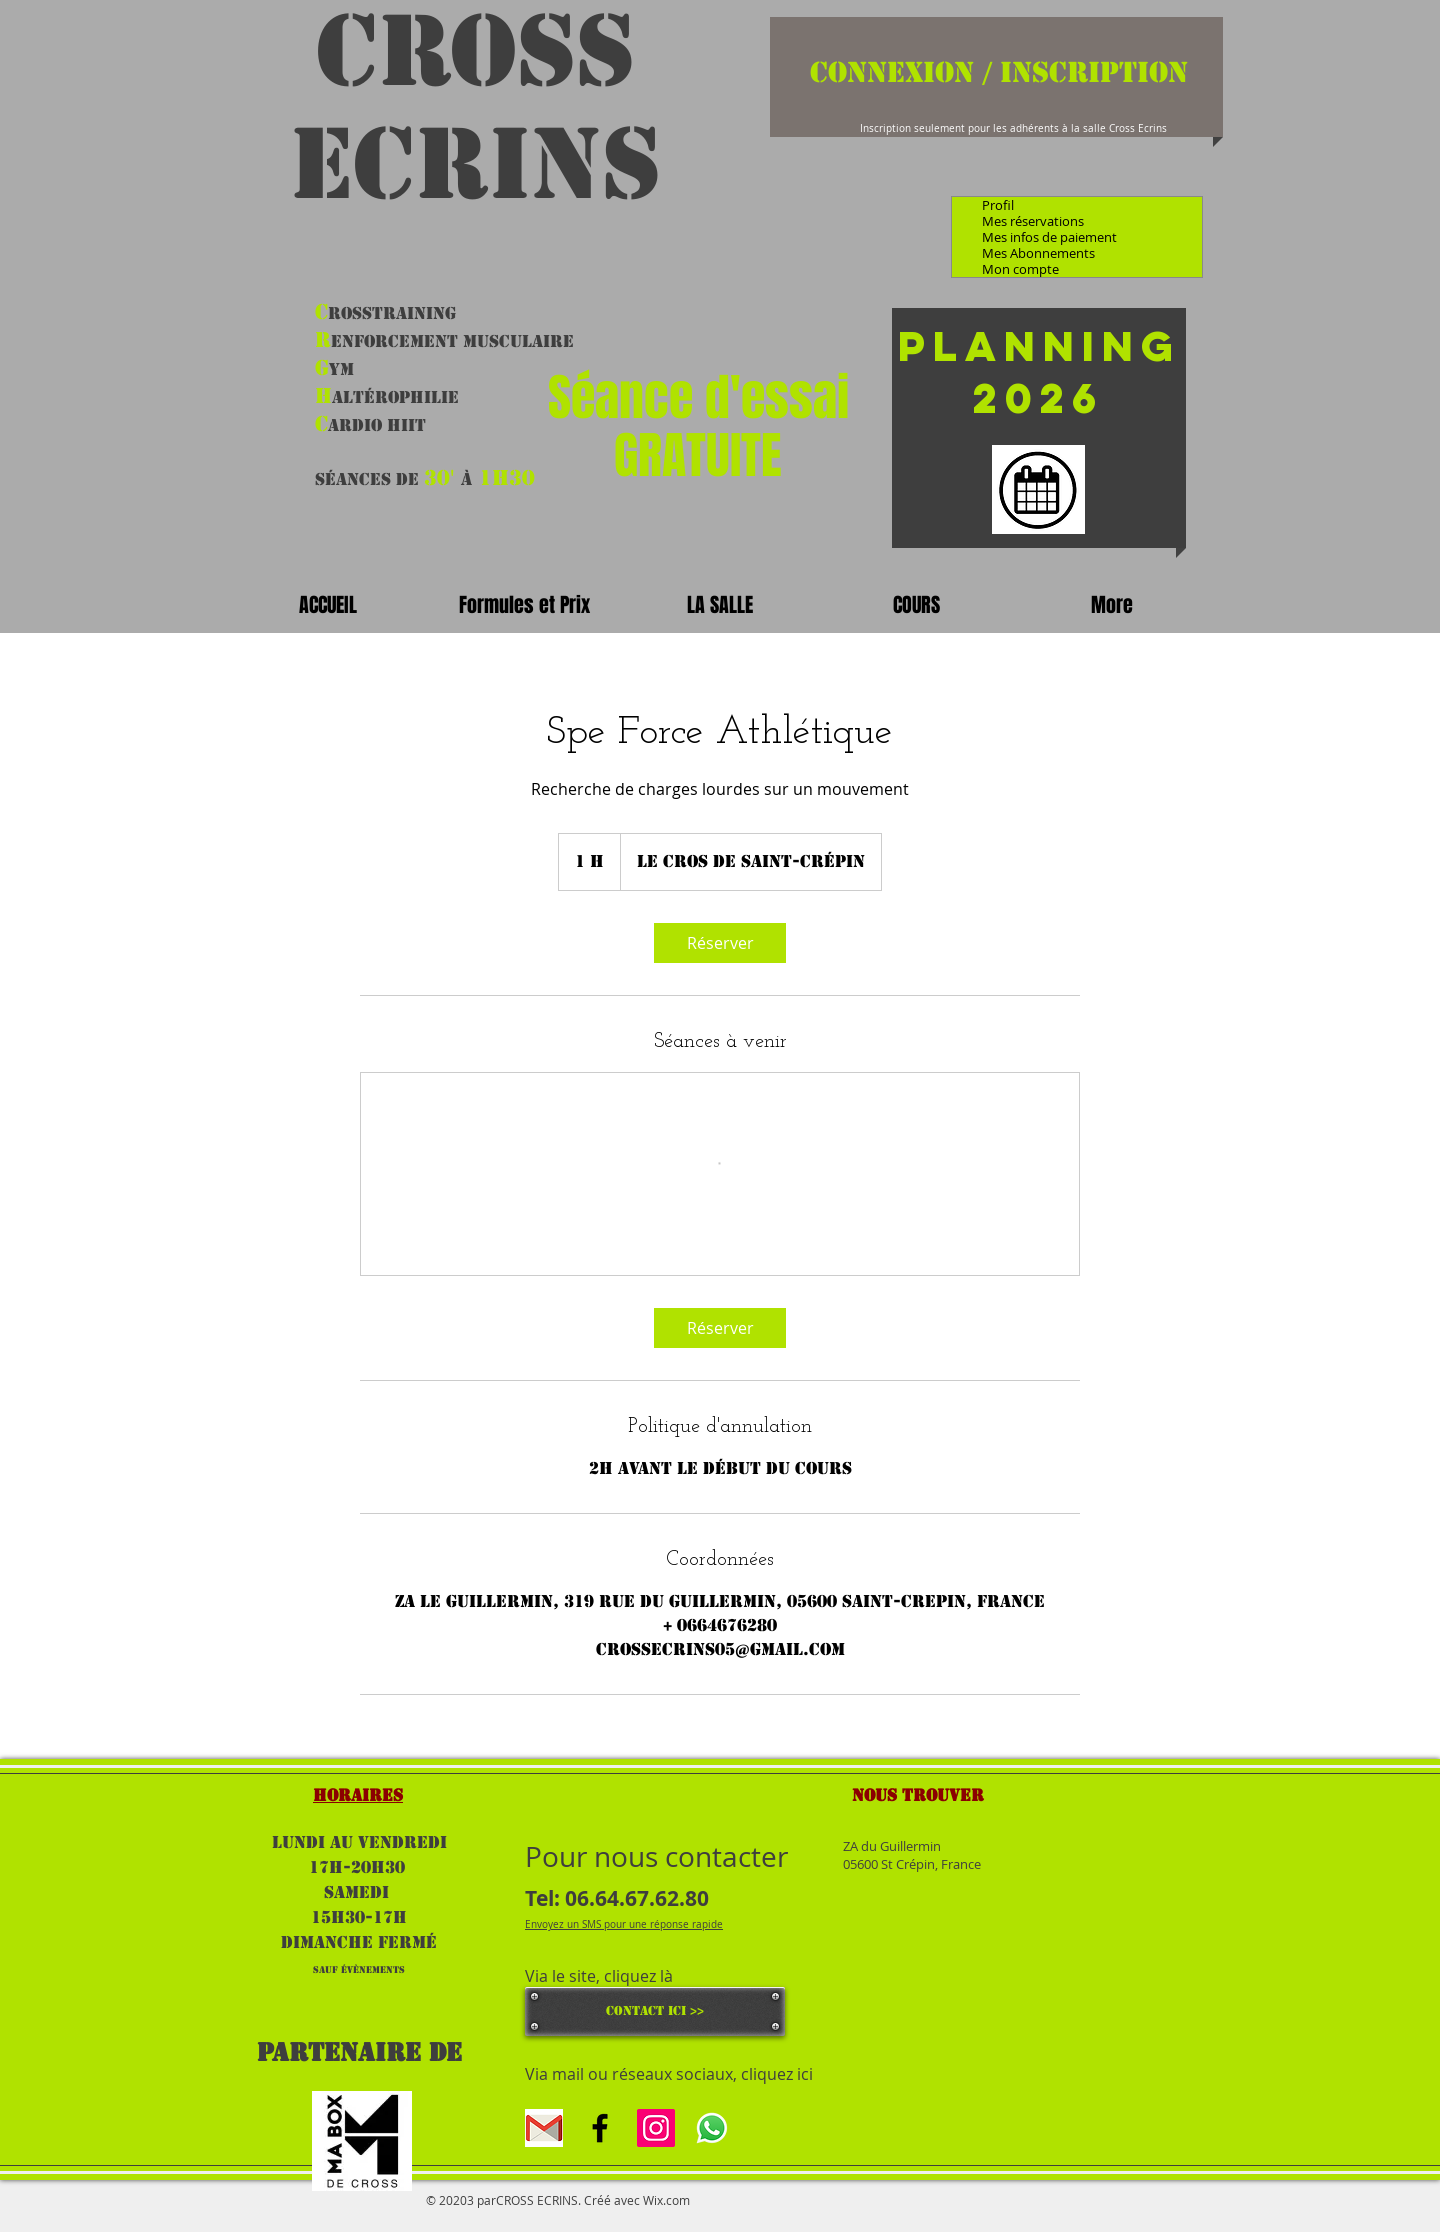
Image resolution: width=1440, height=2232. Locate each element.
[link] (720, 943)
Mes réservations (1033, 221)
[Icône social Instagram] (656, 2128)
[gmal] (544, 2128)
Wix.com (666, 2200)
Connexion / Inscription (999, 72)
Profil (998, 205)
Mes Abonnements (1038, 253)
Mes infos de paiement (1049, 237)
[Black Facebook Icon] (600, 2128)
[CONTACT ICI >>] (655, 2011)
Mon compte (1020, 269)
